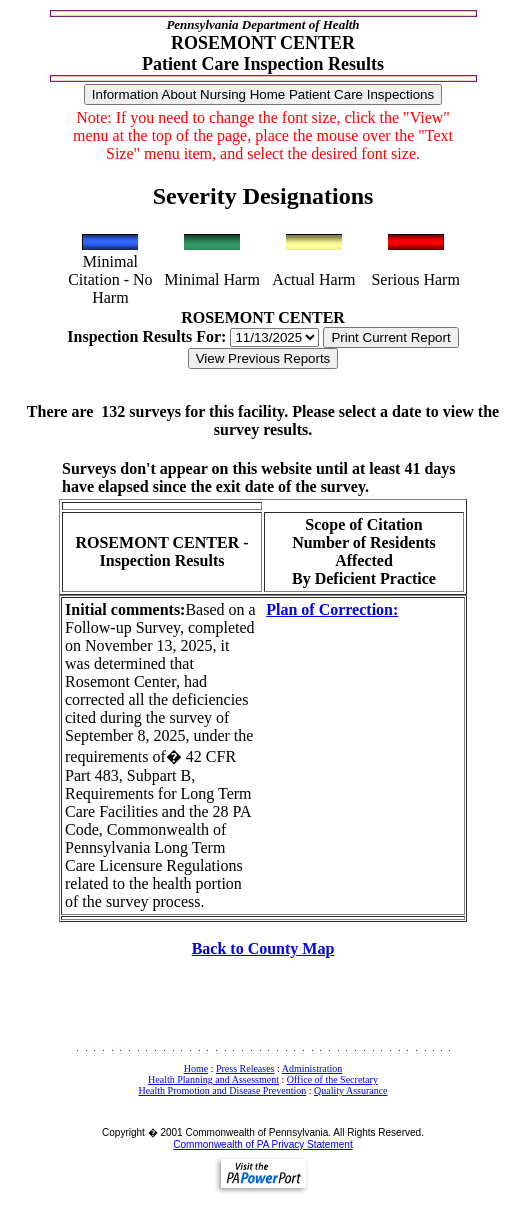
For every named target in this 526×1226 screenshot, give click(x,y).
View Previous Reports (263, 358)
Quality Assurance (351, 1090)
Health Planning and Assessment (213, 1079)
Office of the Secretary (332, 1079)
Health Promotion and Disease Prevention (222, 1090)
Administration (312, 1068)
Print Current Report (390, 337)
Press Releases (245, 1068)
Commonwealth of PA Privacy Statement (262, 1144)
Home (196, 1068)
